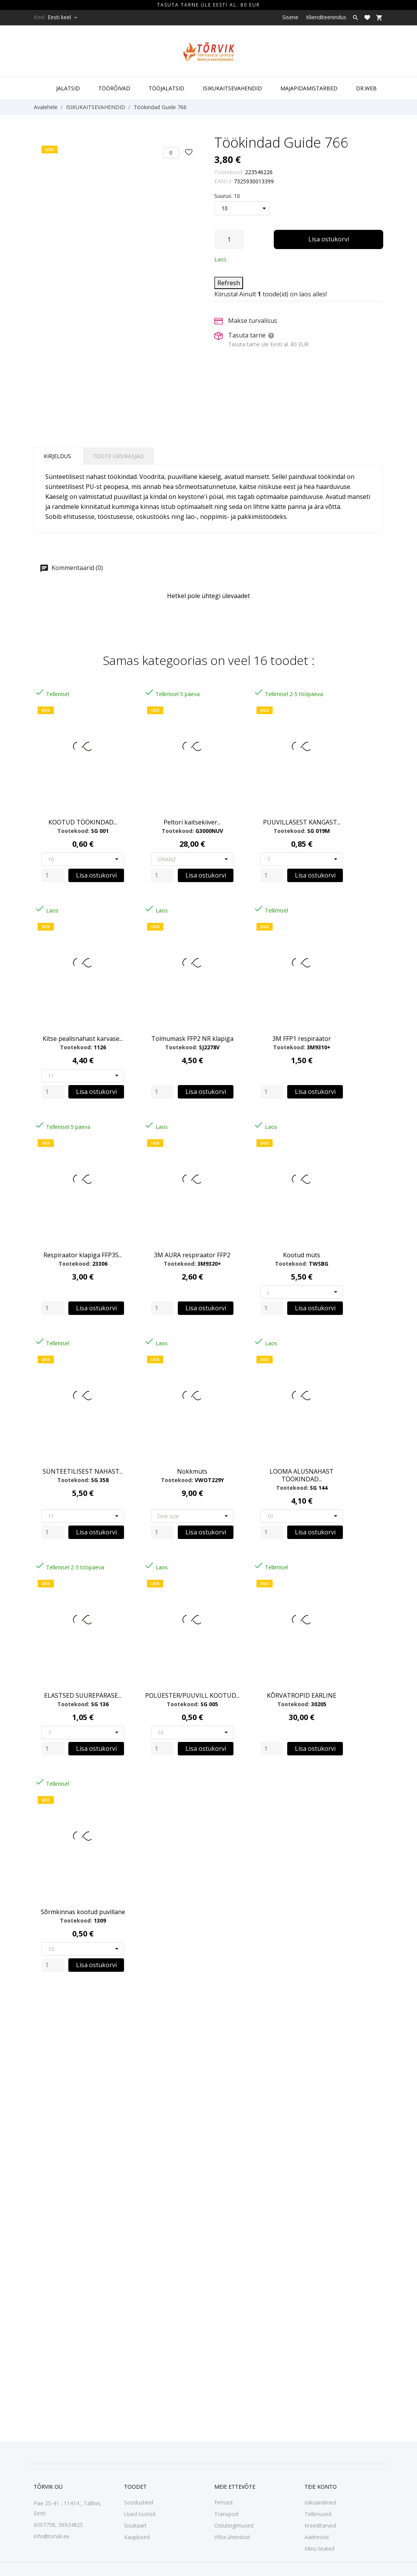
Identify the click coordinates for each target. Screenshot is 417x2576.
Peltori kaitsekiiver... (192, 822)
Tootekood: (228, 172)
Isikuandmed (320, 2502)
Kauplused (137, 2537)
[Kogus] (229, 239)
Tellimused (317, 2514)
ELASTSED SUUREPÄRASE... (82, 1695)
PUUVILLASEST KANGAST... (302, 822)
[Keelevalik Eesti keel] (63, 17)
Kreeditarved (320, 2525)
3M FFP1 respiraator (301, 1038)
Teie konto (320, 2486)
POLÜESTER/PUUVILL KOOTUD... (192, 1695)
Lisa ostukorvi (328, 239)
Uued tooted (140, 2514)
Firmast (223, 2502)
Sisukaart (135, 2525)
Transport (226, 2514)
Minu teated (319, 2548)
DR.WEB (366, 88)
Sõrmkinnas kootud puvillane (83, 1912)
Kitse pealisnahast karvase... (83, 1038)
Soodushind (138, 2502)
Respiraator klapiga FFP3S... (82, 1255)
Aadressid (316, 2537)
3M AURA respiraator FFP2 (192, 1255)
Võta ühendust (232, 2537)
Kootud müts (301, 1255)
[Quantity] (53, 875)
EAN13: (223, 181)
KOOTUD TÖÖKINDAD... (82, 822)
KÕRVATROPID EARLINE (301, 1695)
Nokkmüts (192, 1471)
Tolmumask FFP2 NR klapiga (192, 1038)
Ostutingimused (233, 2525)
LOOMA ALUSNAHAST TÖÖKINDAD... (302, 1475)
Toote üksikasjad (118, 456)
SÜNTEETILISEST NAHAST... (83, 1471)
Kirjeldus (57, 456)
